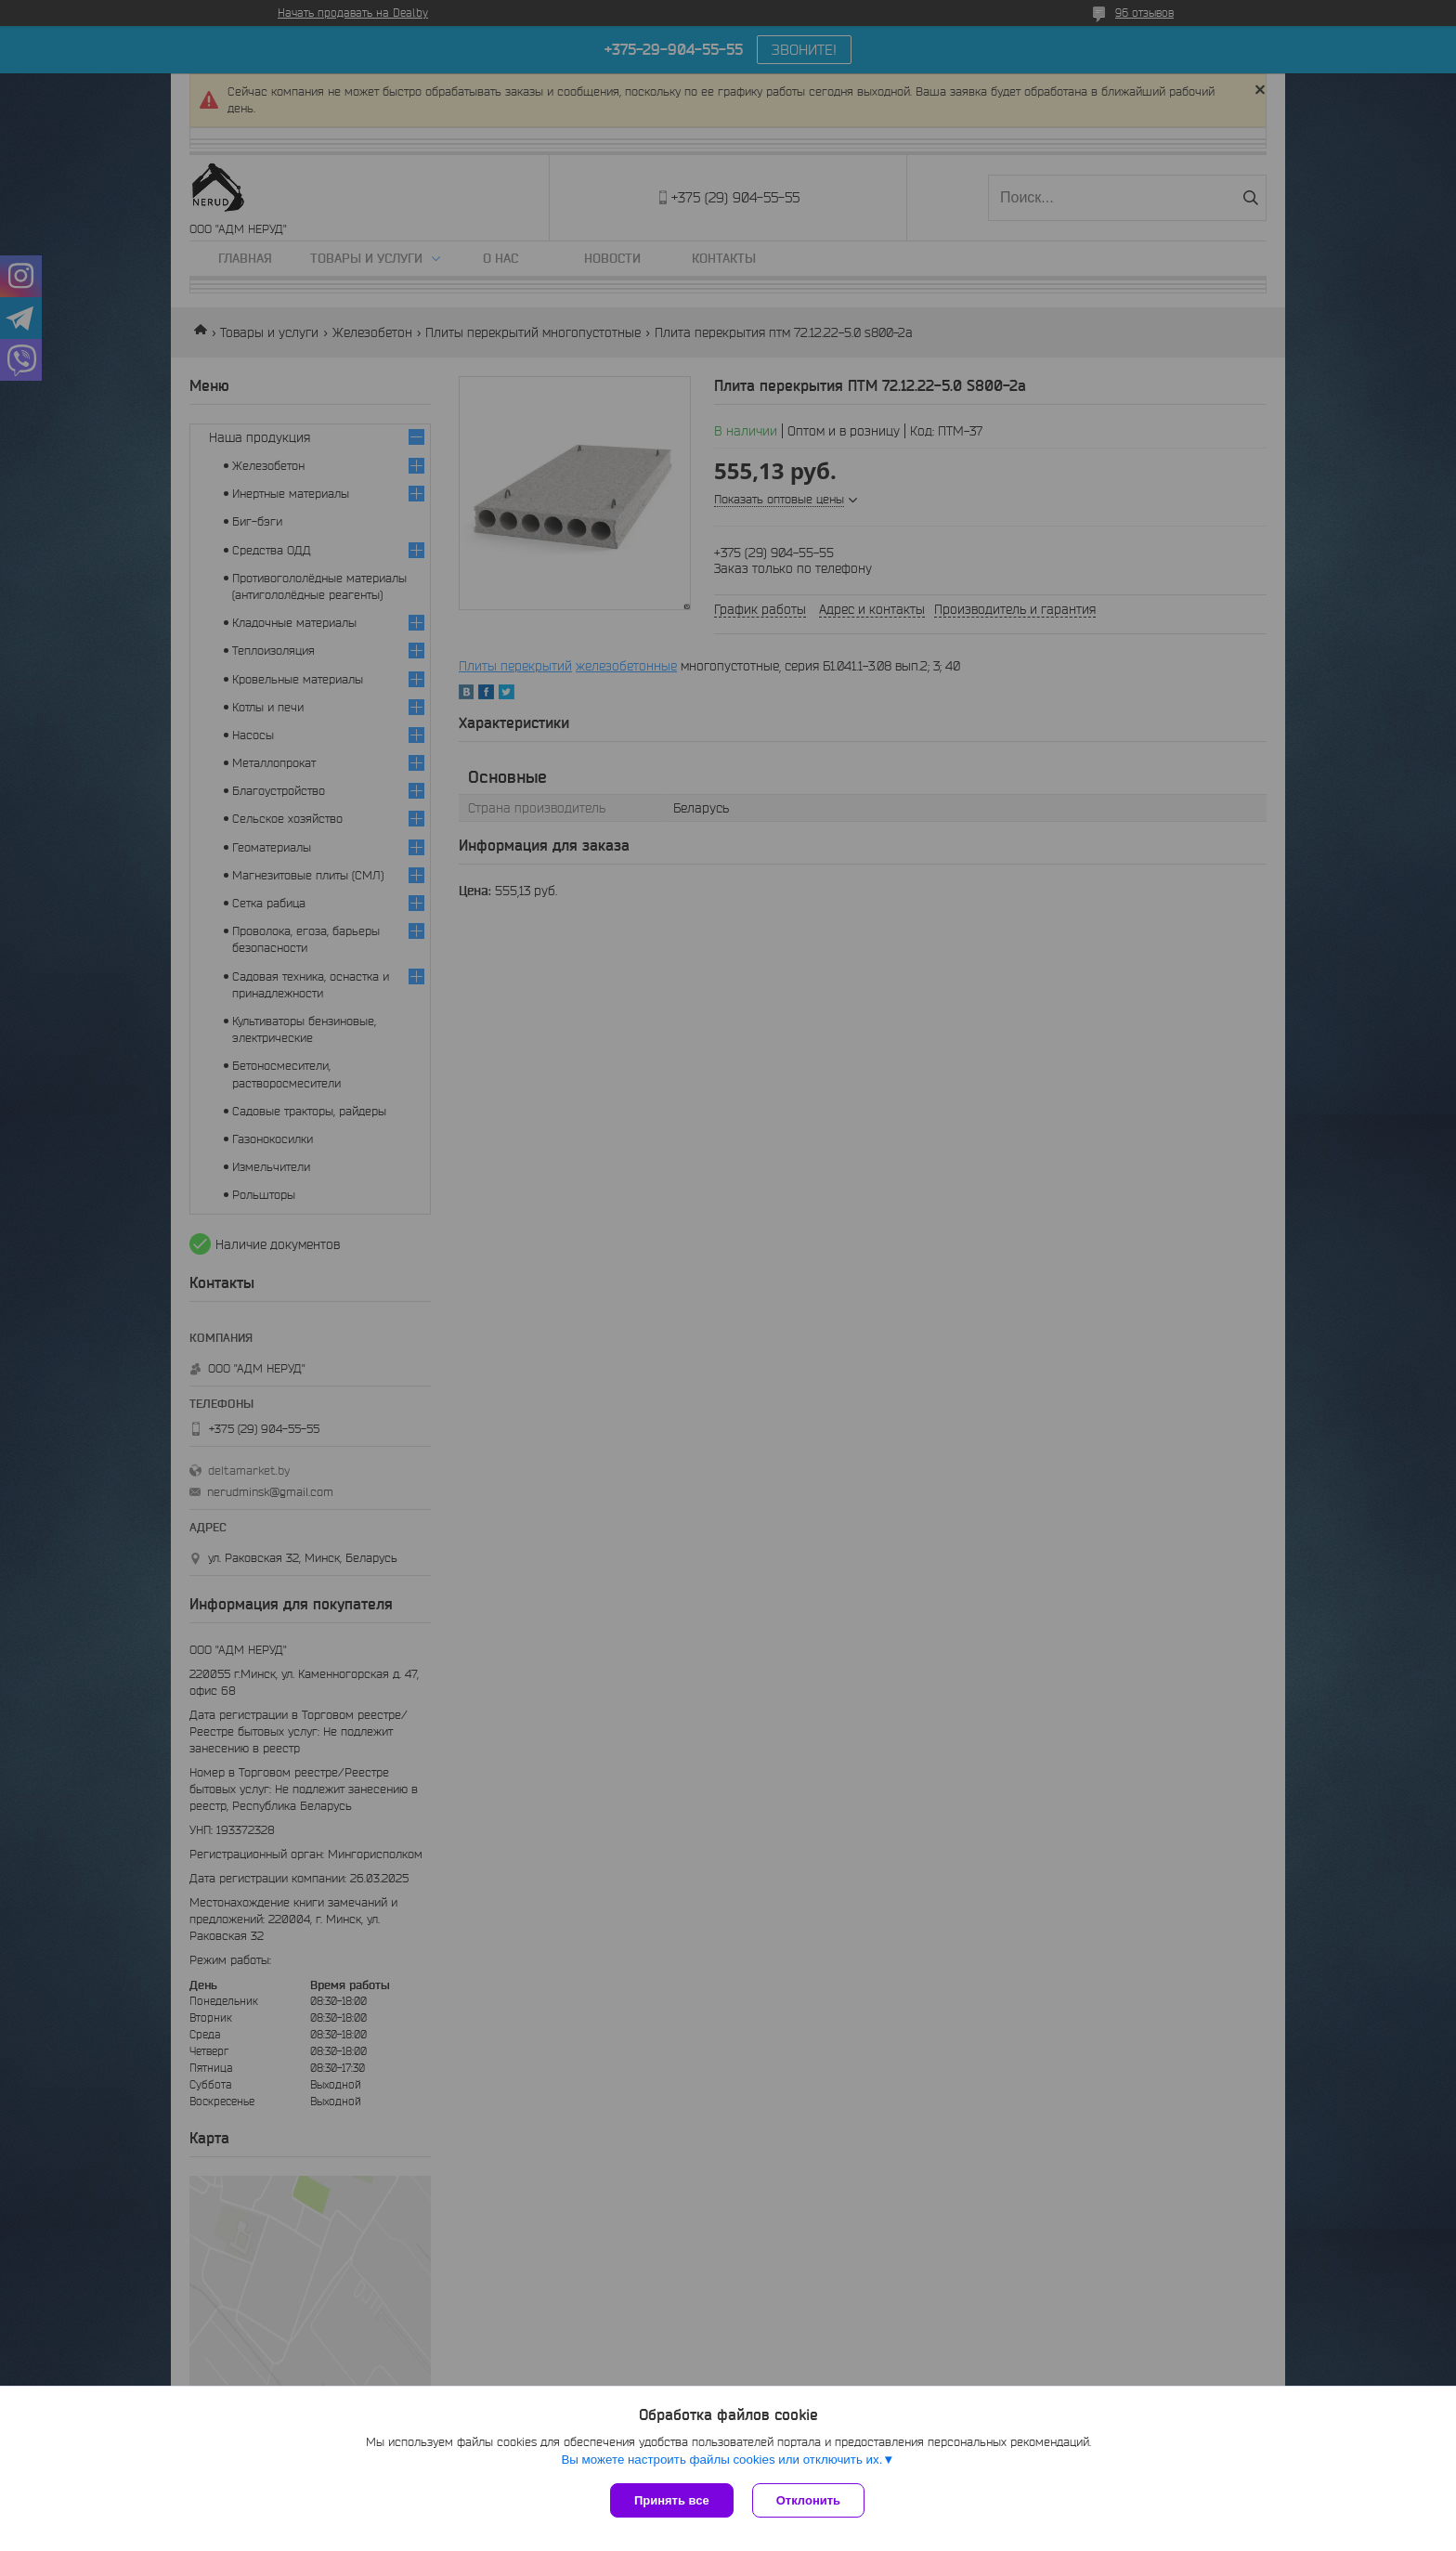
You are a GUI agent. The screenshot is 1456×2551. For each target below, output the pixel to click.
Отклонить (808, 2500)
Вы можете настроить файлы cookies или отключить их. (721, 2459)
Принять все (671, 2500)
